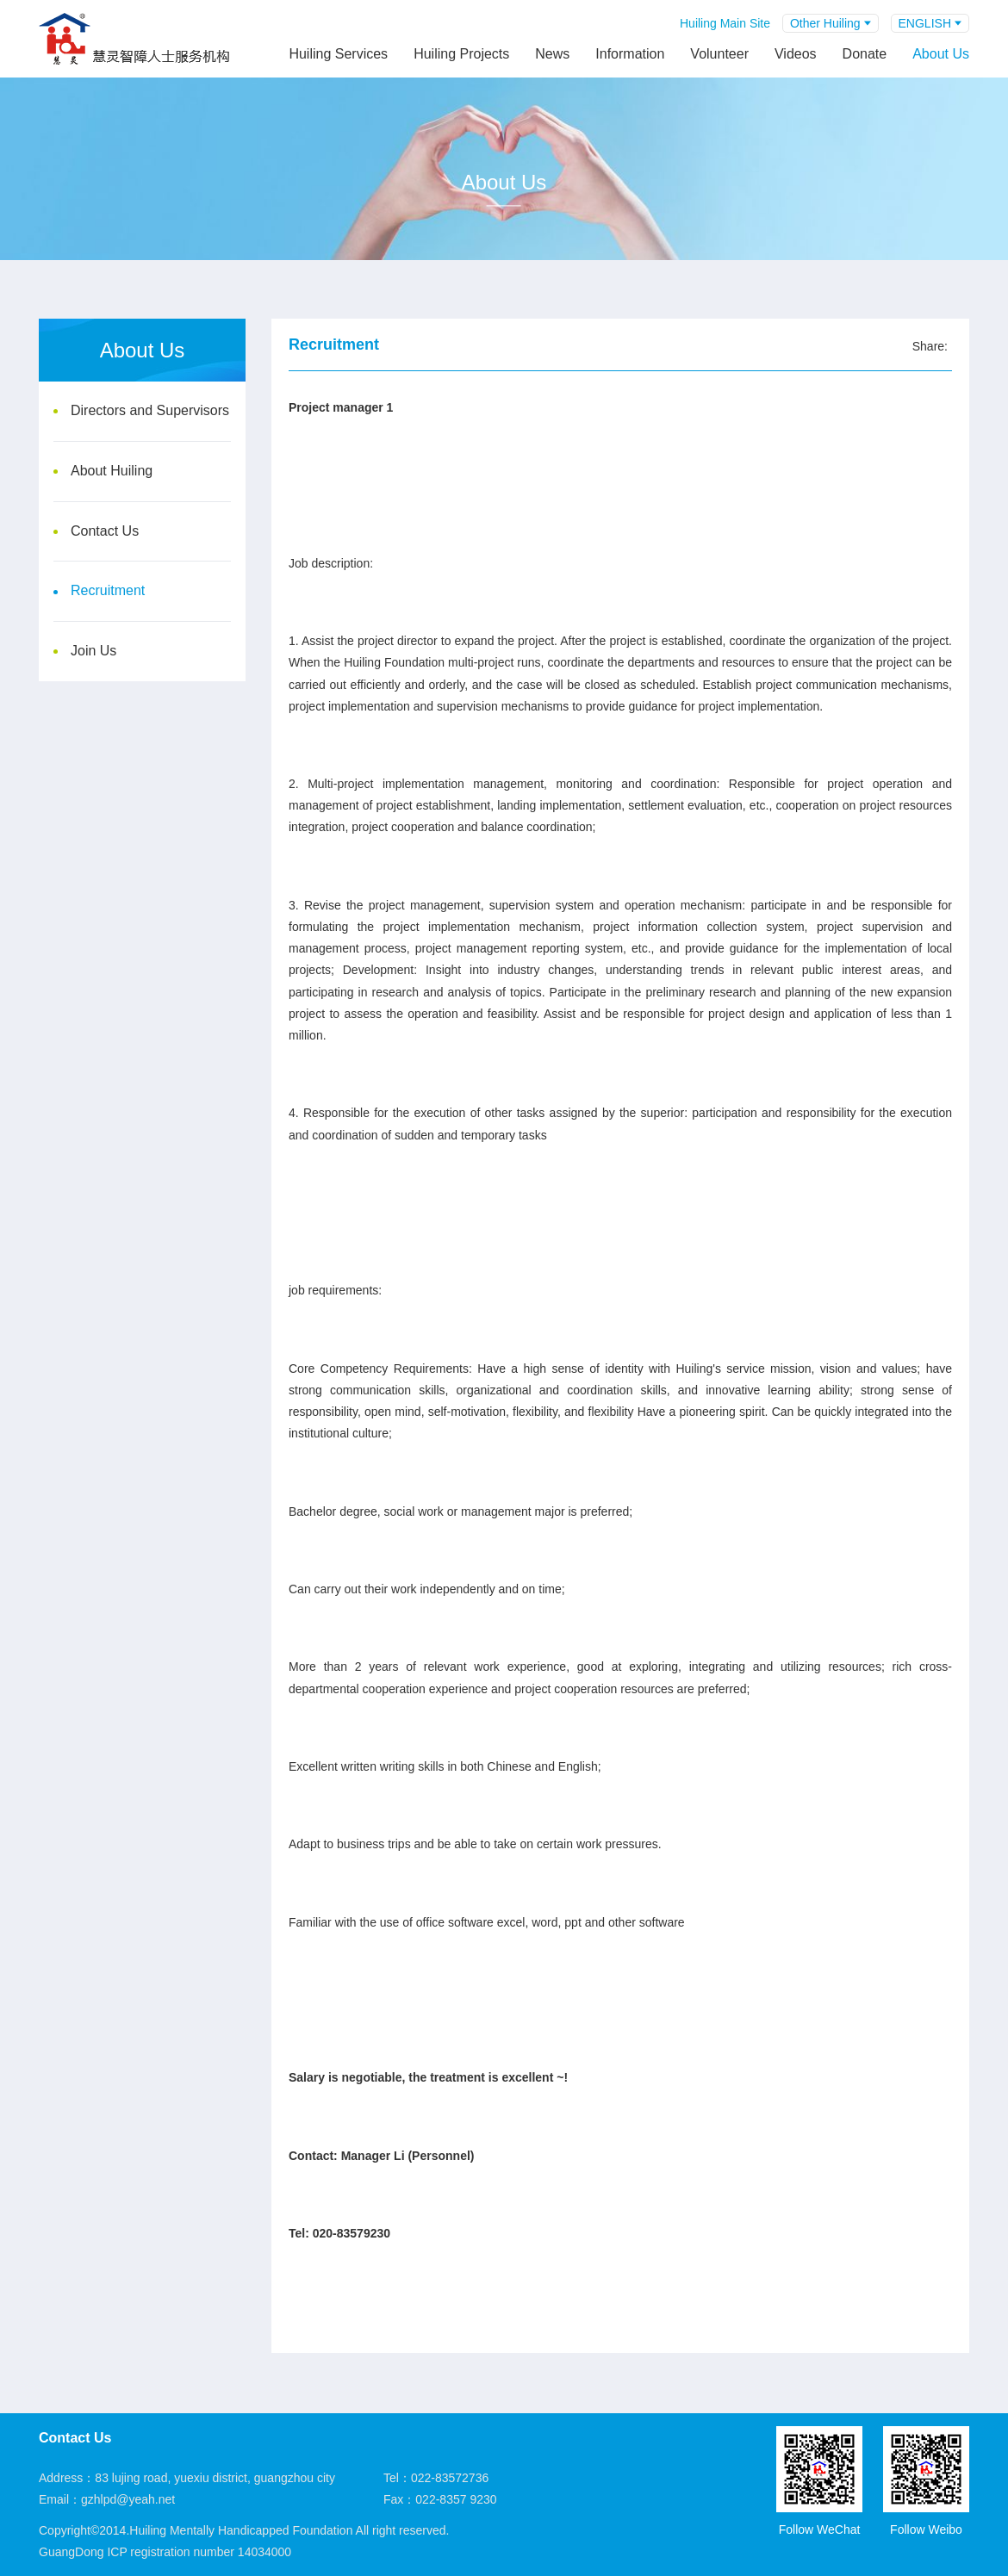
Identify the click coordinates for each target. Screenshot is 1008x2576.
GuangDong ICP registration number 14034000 (165, 2552)
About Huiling (111, 470)
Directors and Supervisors (150, 410)
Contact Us (105, 531)
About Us (940, 54)
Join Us (93, 650)
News (552, 54)
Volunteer (719, 54)
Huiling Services (338, 54)
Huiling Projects (461, 54)
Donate (865, 54)
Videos (796, 54)
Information (629, 54)
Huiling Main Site (725, 23)
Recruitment (108, 590)
